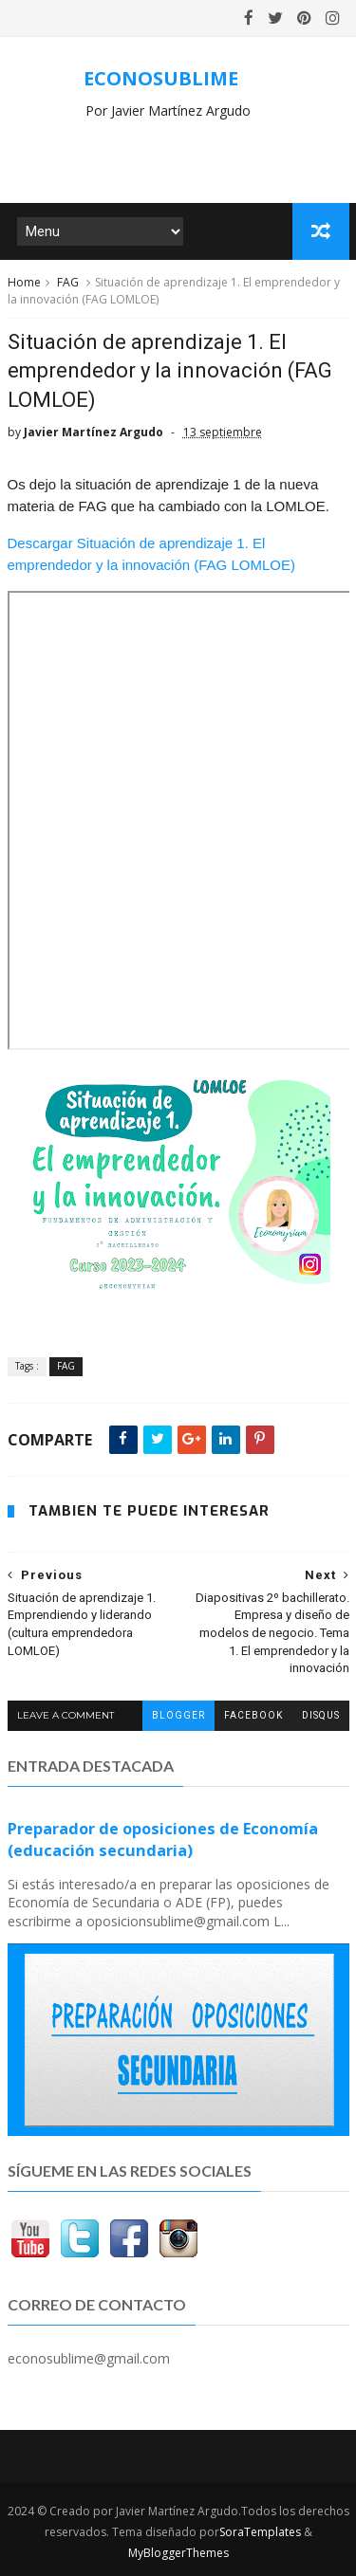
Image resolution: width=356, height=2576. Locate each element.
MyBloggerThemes (178, 2553)
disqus (321, 1715)
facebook (253, 1715)
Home (24, 282)
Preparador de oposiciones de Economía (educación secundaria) (163, 1839)
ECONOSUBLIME (161, 78)
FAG (68, 282)
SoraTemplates (260, 2532)
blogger (178, 1715)
